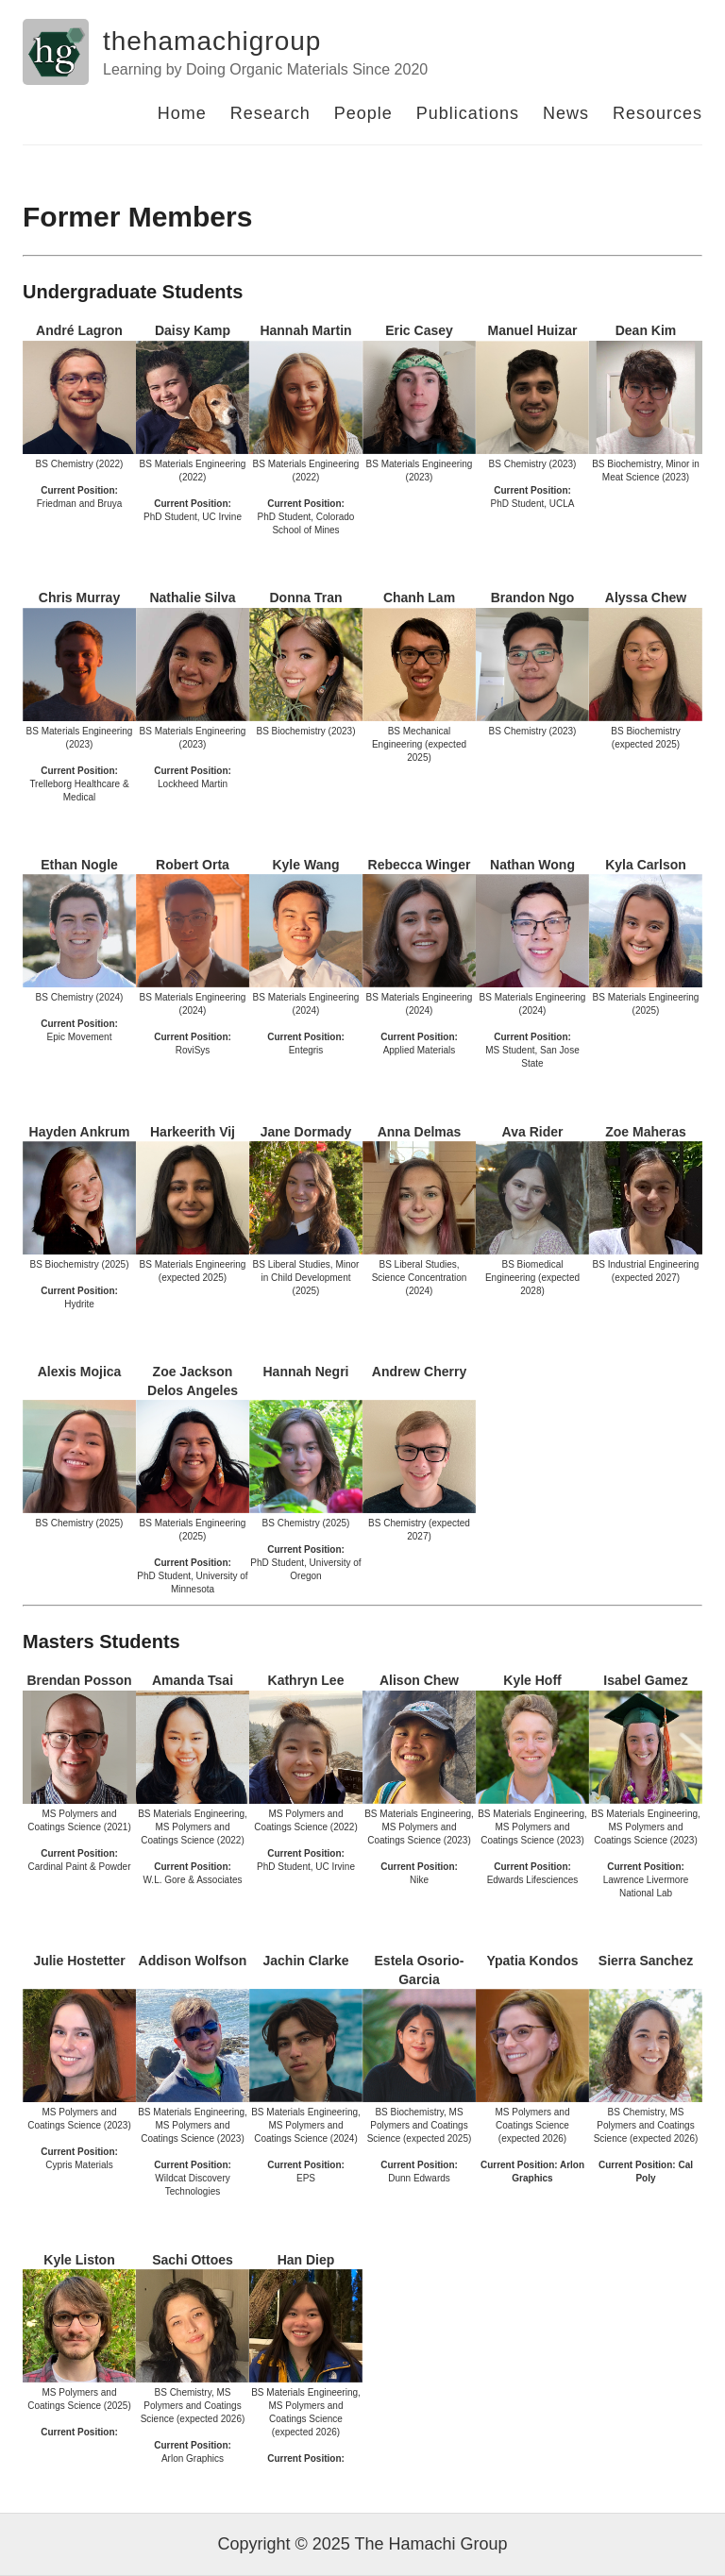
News (566, 113)
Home (182, 113)
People (363, 113)
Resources (657, 113)
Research (270, 113)
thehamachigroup (212, 41)
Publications (467, 113)
